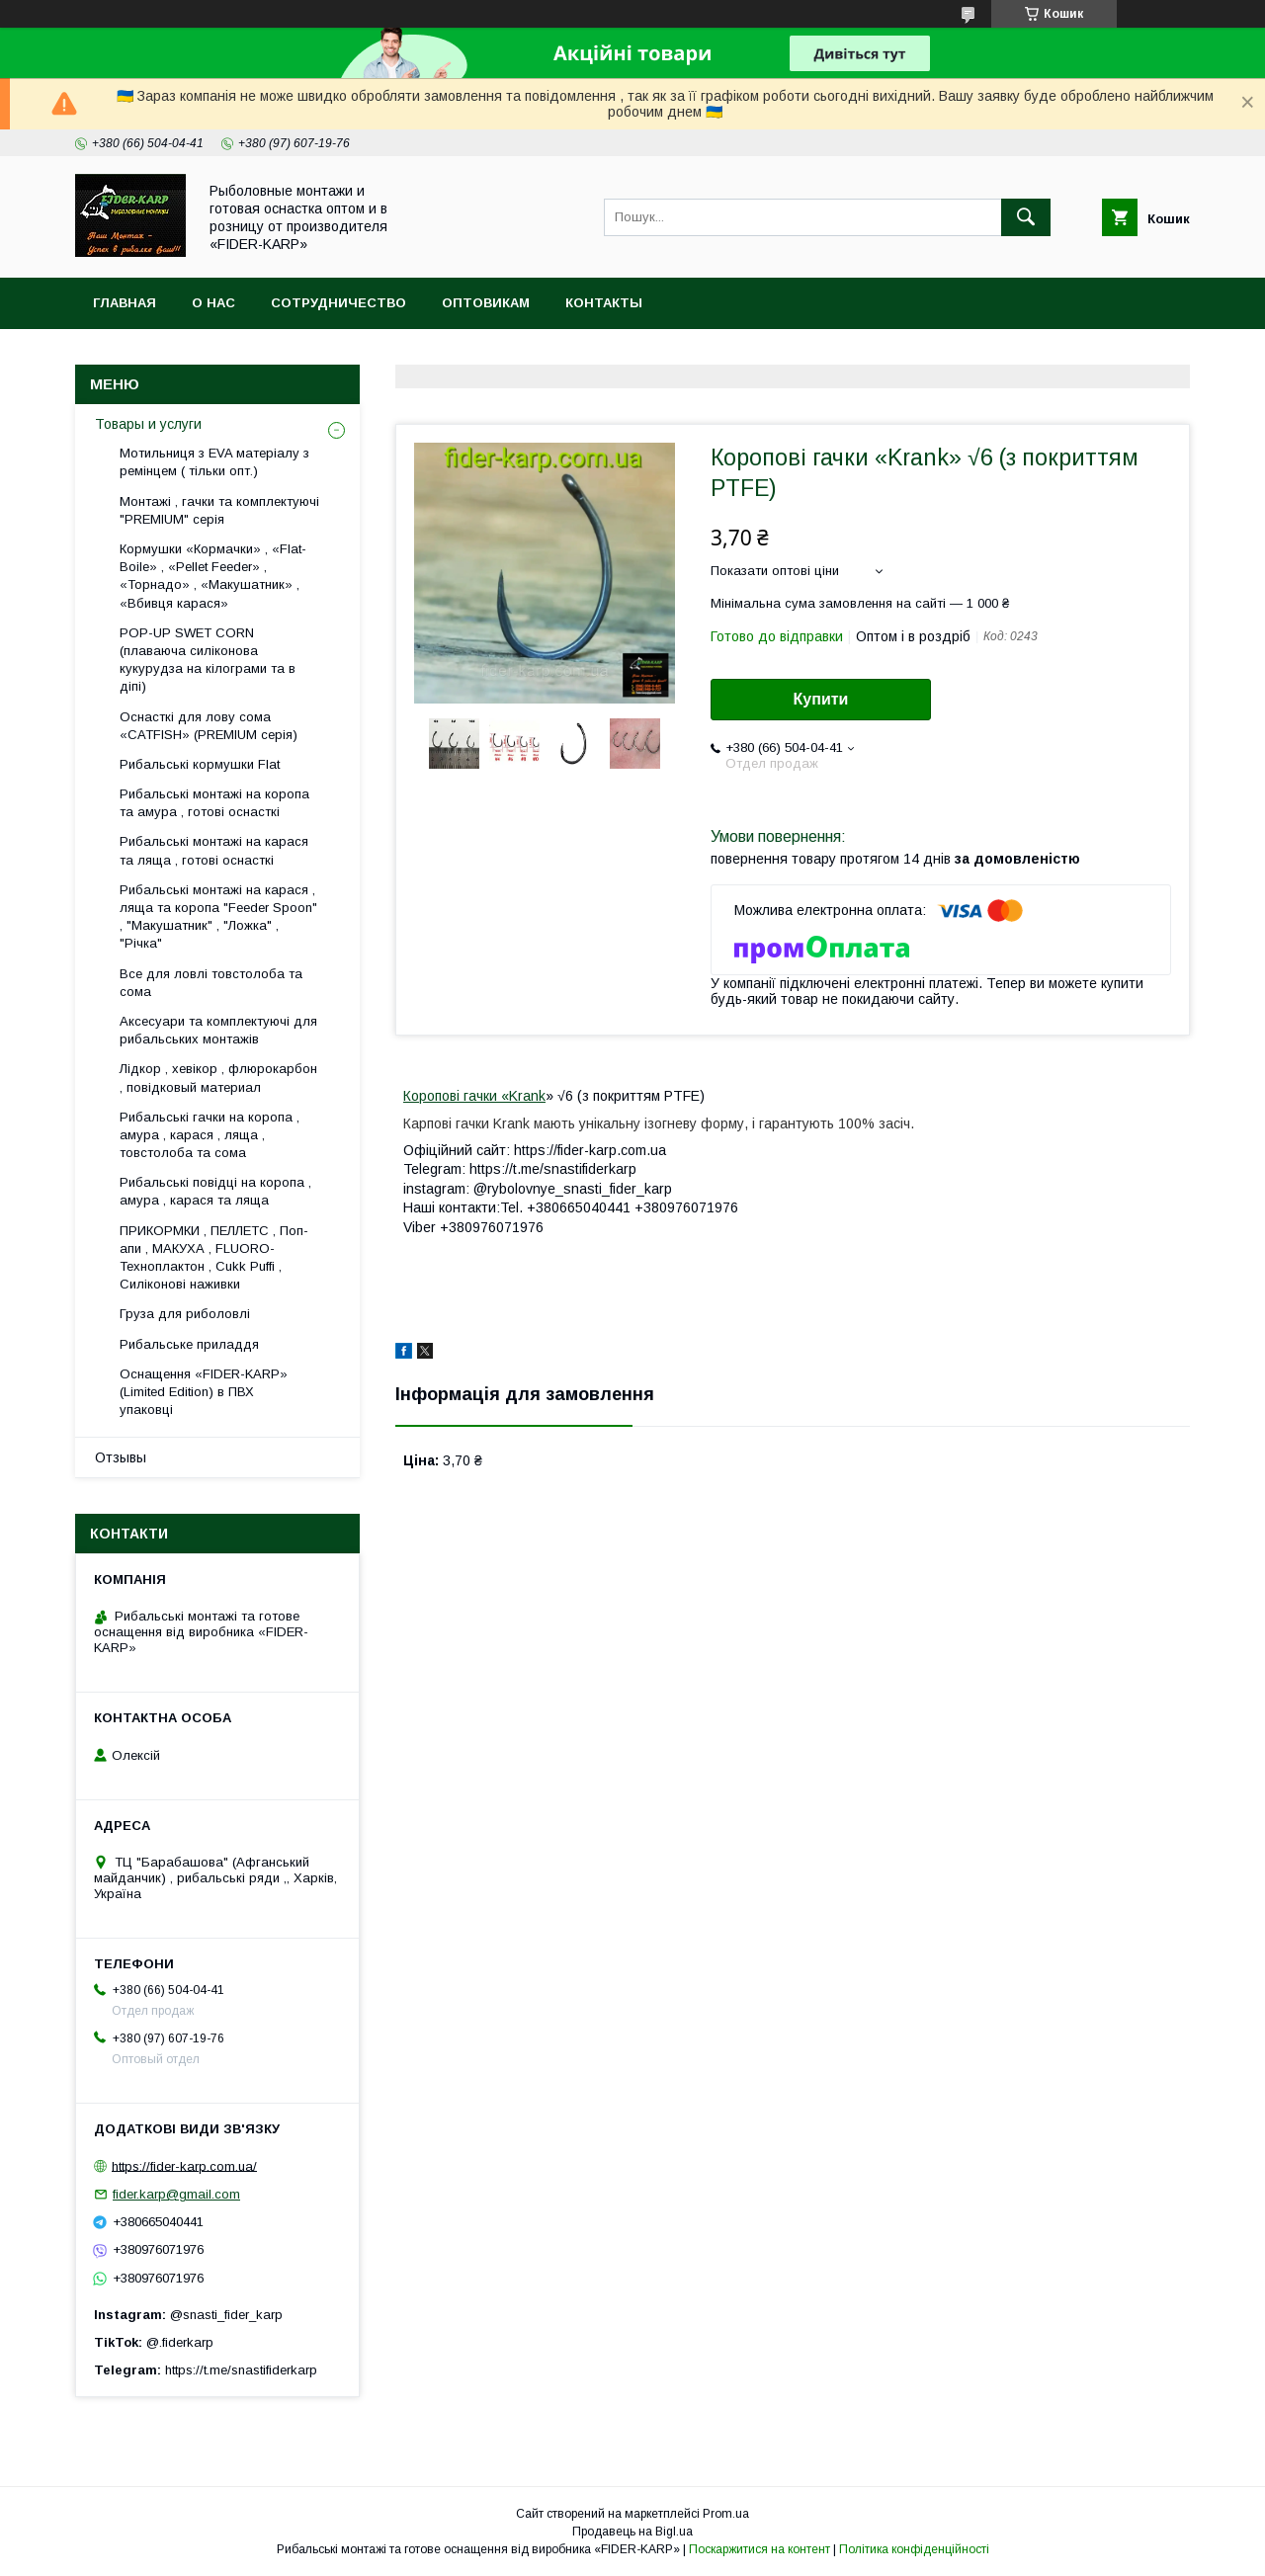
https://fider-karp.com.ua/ (184, 2165)
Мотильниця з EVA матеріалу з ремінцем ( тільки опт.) (214, 462)
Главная (124, 302)
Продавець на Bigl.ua (632, 2531)
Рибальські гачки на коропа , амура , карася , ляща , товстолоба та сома (209, 1135)
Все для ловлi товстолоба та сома (211, 982)
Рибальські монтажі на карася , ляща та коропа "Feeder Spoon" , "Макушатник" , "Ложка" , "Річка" (218, 917)
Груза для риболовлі (185, 1313)
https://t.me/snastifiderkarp (241, 2370)
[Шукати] (1026, 217)
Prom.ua (726, 2514)
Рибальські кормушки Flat (200, 764)
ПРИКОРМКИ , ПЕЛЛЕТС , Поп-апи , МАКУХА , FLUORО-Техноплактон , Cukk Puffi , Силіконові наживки (214, 1257)
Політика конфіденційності (914, 2549)
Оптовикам (486, 302)
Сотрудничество (338, 302)
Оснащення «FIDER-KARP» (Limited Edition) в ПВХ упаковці (204, 1392)
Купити (821, 699)
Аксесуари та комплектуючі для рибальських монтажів (218, 1030)
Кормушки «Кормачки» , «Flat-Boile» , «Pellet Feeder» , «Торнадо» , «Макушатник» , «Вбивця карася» (213, 576)
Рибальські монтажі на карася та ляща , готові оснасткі (214, 850)
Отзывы (120, 1457)
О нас (213, 302)
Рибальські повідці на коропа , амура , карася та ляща (215, 1191)
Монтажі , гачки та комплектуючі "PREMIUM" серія (219, 510)
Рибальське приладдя (189, 1344)
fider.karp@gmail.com (176, 2194)
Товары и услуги (148, 424)
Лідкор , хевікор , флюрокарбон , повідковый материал (218, 1077)
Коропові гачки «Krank (474, 1096)
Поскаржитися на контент (759, 2549)
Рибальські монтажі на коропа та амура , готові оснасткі (214, 803)
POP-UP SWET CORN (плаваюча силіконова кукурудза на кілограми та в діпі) (207, 660)
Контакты (603, 302)
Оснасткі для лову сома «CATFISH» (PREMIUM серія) (208, 725)
